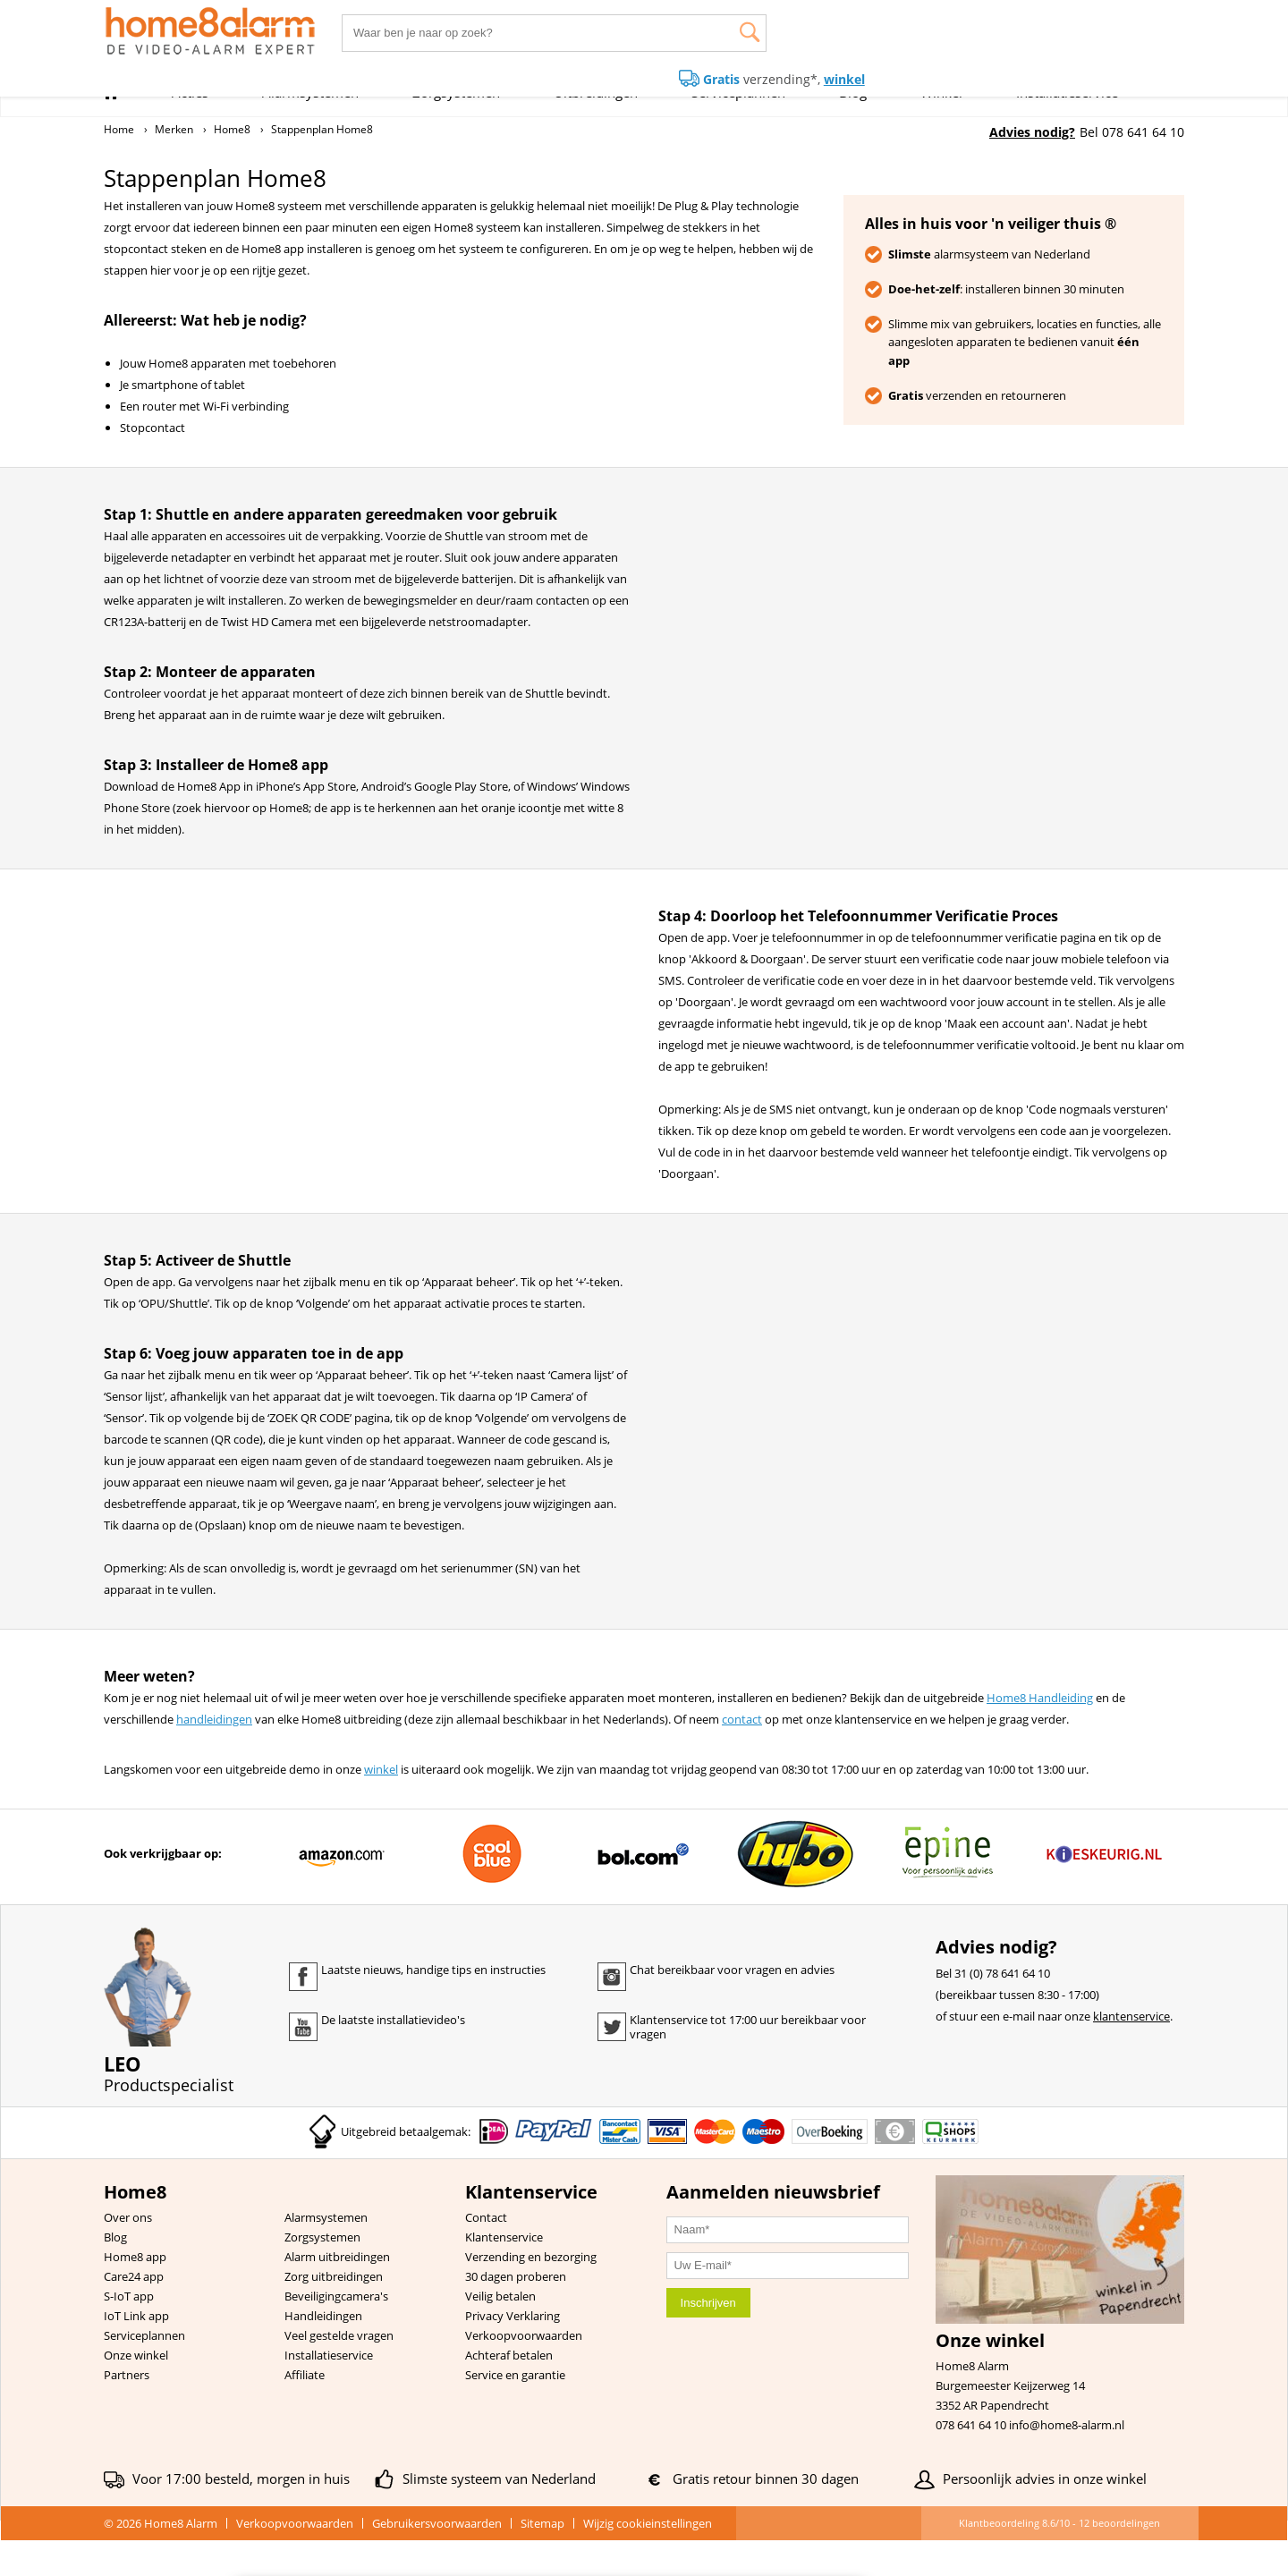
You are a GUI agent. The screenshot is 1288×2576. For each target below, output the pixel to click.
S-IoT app (129, 2332)
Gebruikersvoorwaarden (437, 2559)
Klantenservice (504, 2273)
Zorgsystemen (322, 2273)
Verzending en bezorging (531, 2292)
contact (742, 1755)
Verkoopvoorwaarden (523, 2371)
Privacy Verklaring (512, 2351)
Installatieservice (328, 2391)
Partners (126, 2410)
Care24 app (134, 2312)
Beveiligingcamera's (336, 2332)
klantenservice (1131, 2052)
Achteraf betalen (509, 2391)
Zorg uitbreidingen (333, 2312)
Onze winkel (136, 2391)
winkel (381, 1805)
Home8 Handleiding (1040, 1733)
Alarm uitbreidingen (337, 2292)
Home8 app (135, 2292)
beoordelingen (1119, 2558)
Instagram (611, 2012)
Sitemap (542, 2559)
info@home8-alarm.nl (1066, 2461)
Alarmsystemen (326, 2253)
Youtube (303, 2062)
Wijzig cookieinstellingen (647, 2559)
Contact (486, 2253)
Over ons (128, 2253)
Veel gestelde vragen (339, 2371)
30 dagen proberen (515, 2312)
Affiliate (304, 2410)
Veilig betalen (500, 2332)
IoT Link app (136, 2351)
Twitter (611, 2062)
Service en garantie (515, 2410)
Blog (115, 2273)
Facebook (303, 2012)
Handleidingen (323, 2351)
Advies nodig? (1032, 131)
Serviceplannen (144, 2371)
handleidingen (214, 1755)
